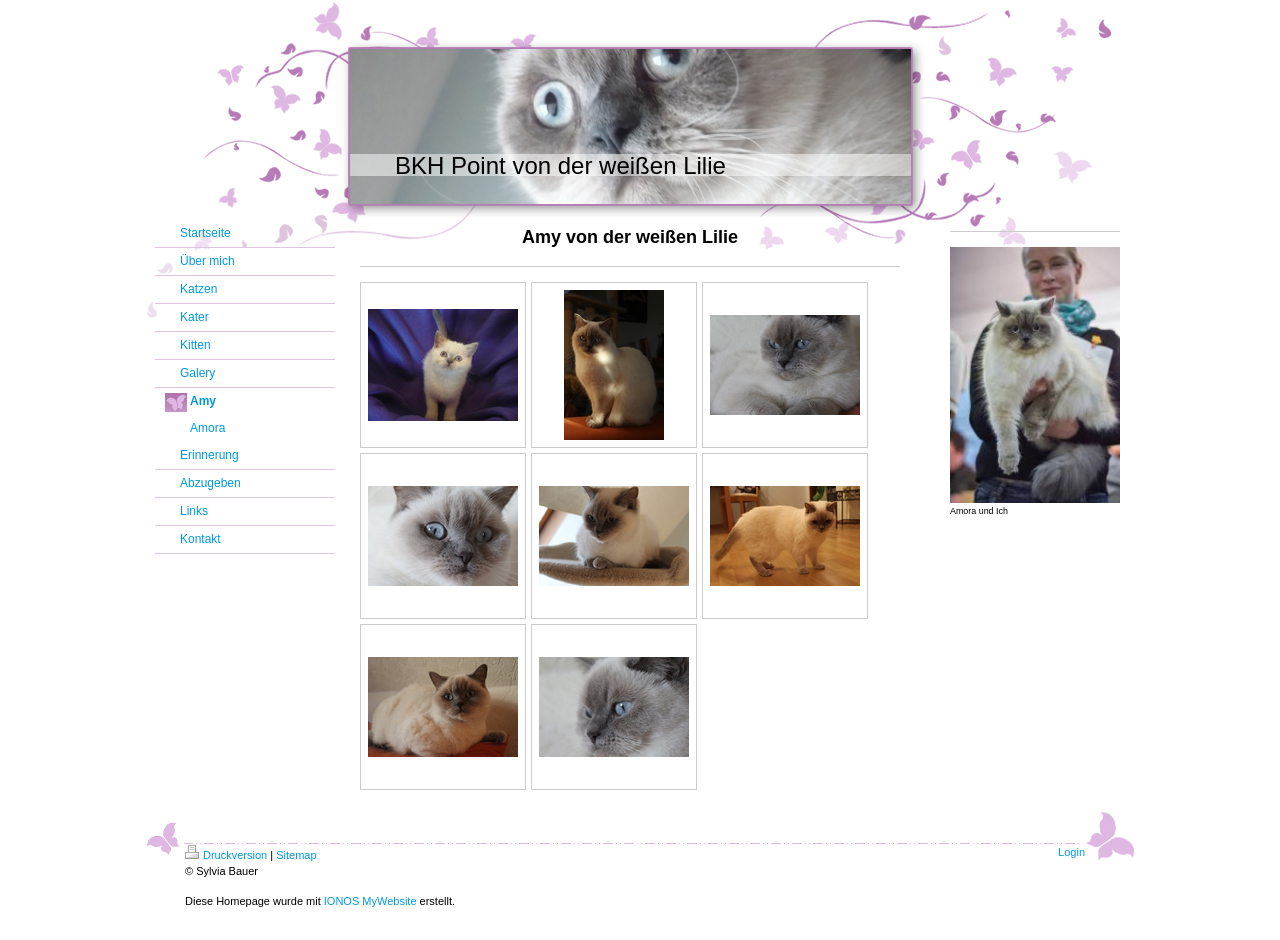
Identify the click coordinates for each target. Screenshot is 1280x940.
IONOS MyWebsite (370, 901)
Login (1071, 852)
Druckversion (226, 855)
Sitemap (296, 855)
